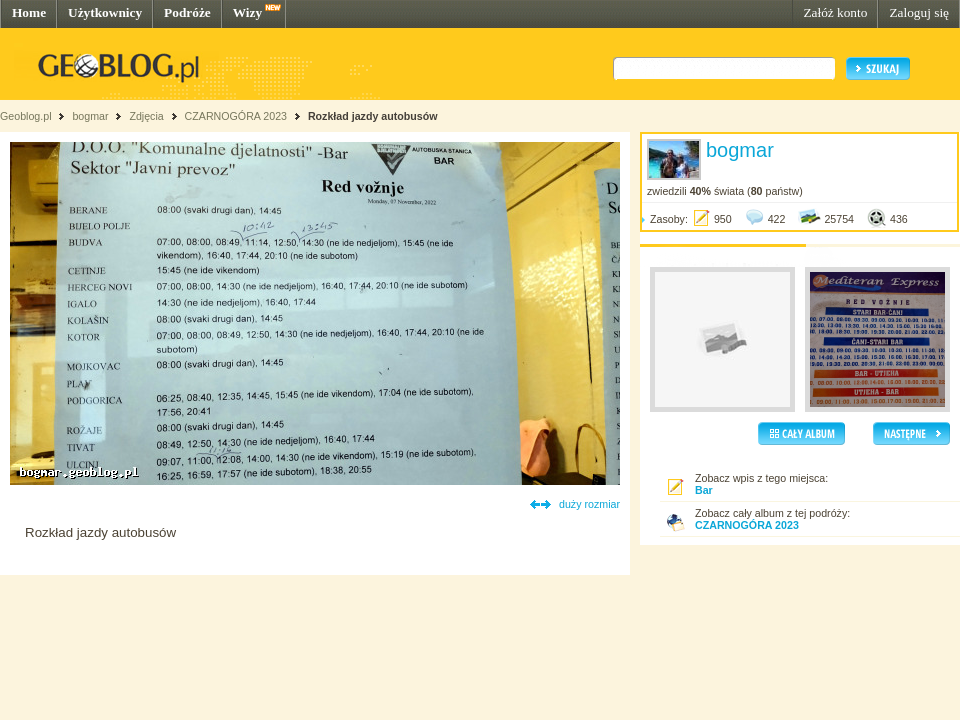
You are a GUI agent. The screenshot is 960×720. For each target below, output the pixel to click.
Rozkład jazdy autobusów (373, 116)
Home (29, 12)
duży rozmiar (589, 504)
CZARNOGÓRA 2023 (237, 116)
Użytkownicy (105, 12)
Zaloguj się (919, 12)
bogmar (90, 116)
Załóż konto (835, 12)
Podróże (187, 12)
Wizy (247, 12)
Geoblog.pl (26, 116)
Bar (704, 490)
